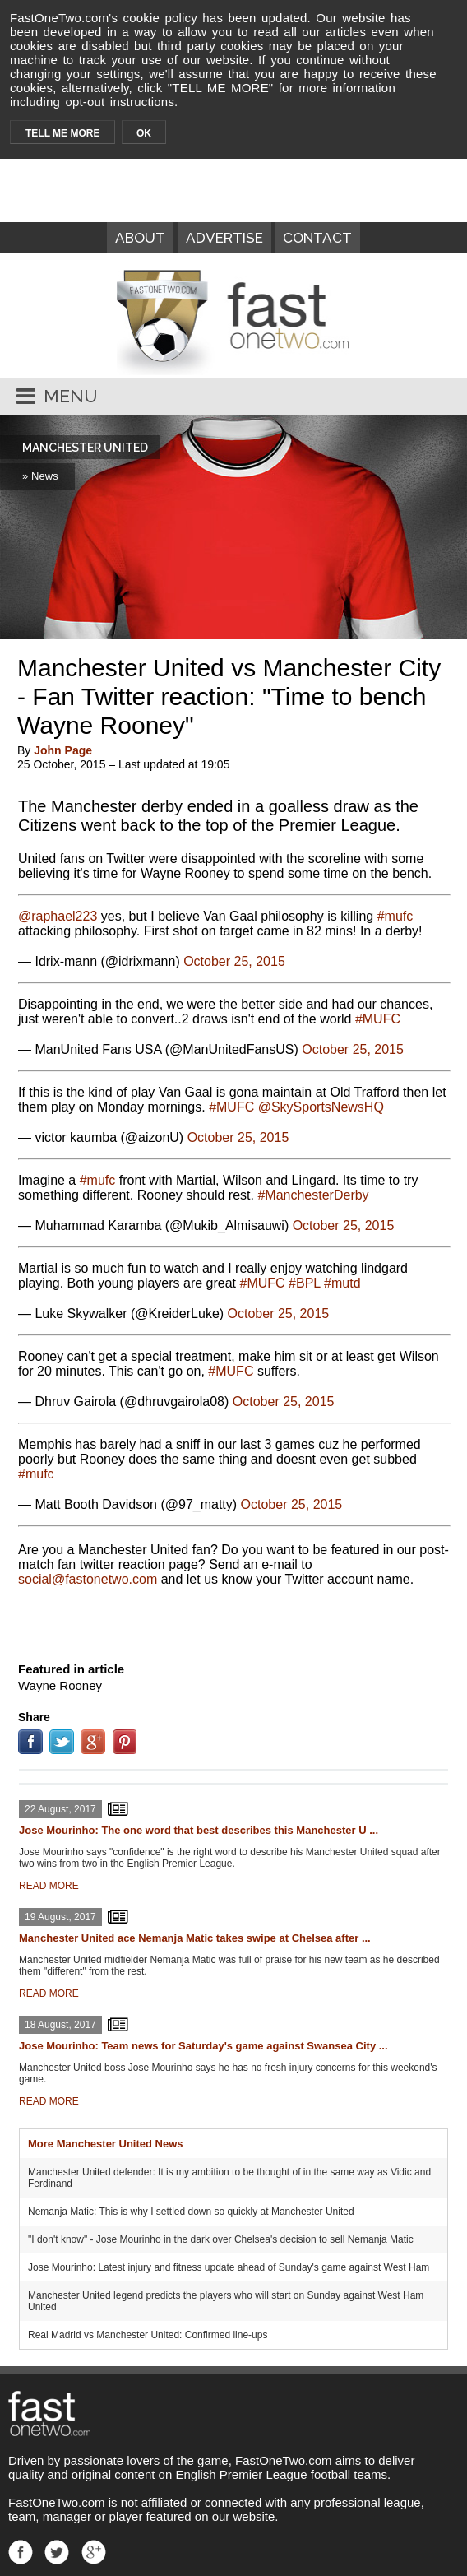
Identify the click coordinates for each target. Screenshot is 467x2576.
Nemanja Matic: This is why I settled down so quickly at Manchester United (191, 2211)
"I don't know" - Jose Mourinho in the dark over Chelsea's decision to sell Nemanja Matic (221, 2239)
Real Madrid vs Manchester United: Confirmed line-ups (147, 2335)
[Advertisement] (233, 1620)
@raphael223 (57, 916)
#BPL (305, 1283)
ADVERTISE (224, 238)
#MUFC (377, 1019)
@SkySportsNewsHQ (321, 1107)
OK (143, 133)
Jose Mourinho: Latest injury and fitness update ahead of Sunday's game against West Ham (228, 2267)
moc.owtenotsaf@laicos (87, 1579)
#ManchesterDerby (312, 1195)
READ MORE (49, 1885)
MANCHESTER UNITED (85, 447)
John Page (63, 750)
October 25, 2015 (234, 961)
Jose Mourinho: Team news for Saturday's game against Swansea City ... (203, 2046)
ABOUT (140, 238)
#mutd (342, 1283)
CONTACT (317, 238)
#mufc (395, 916)
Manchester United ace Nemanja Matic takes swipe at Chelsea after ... (195, 1938)
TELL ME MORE (62, 133)
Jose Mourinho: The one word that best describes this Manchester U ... (198, 1830)
